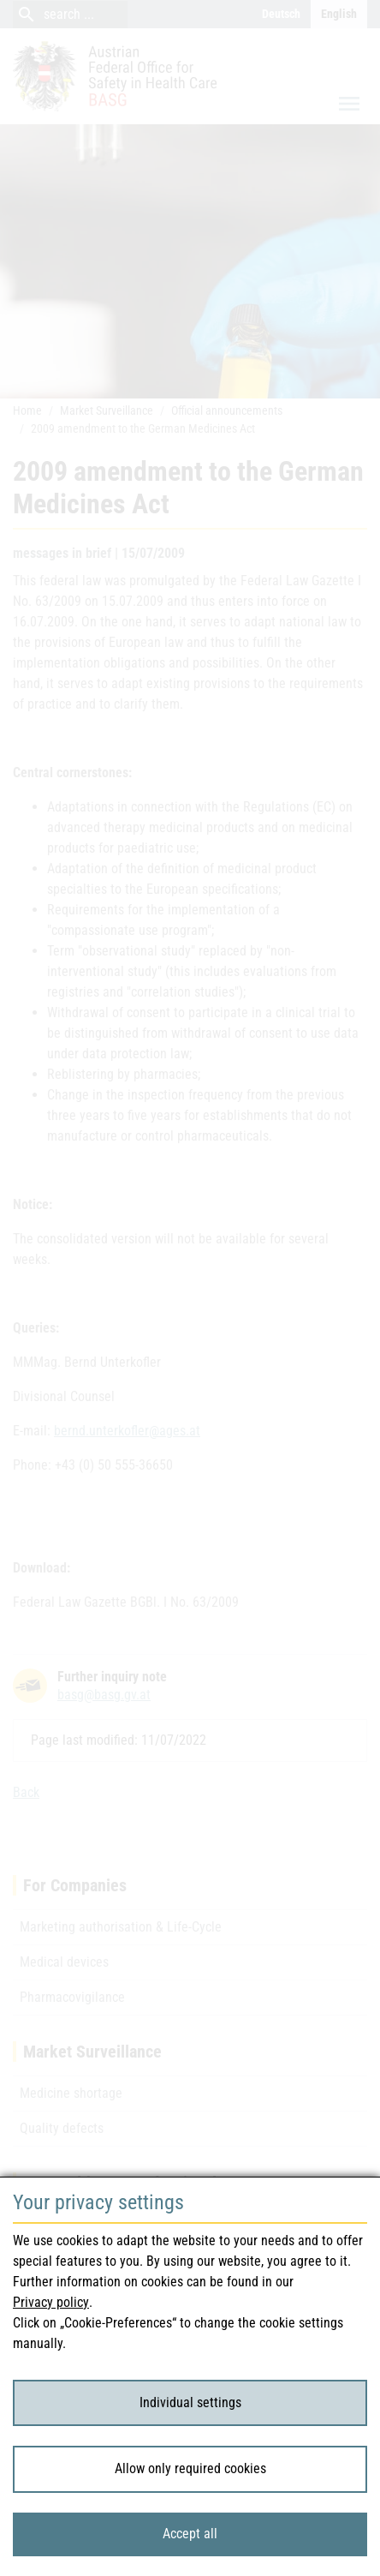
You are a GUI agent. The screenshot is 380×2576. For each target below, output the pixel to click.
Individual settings (190, 2402)
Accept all (190, 2533)
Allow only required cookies (190, 2468)
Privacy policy (51, 2302)
